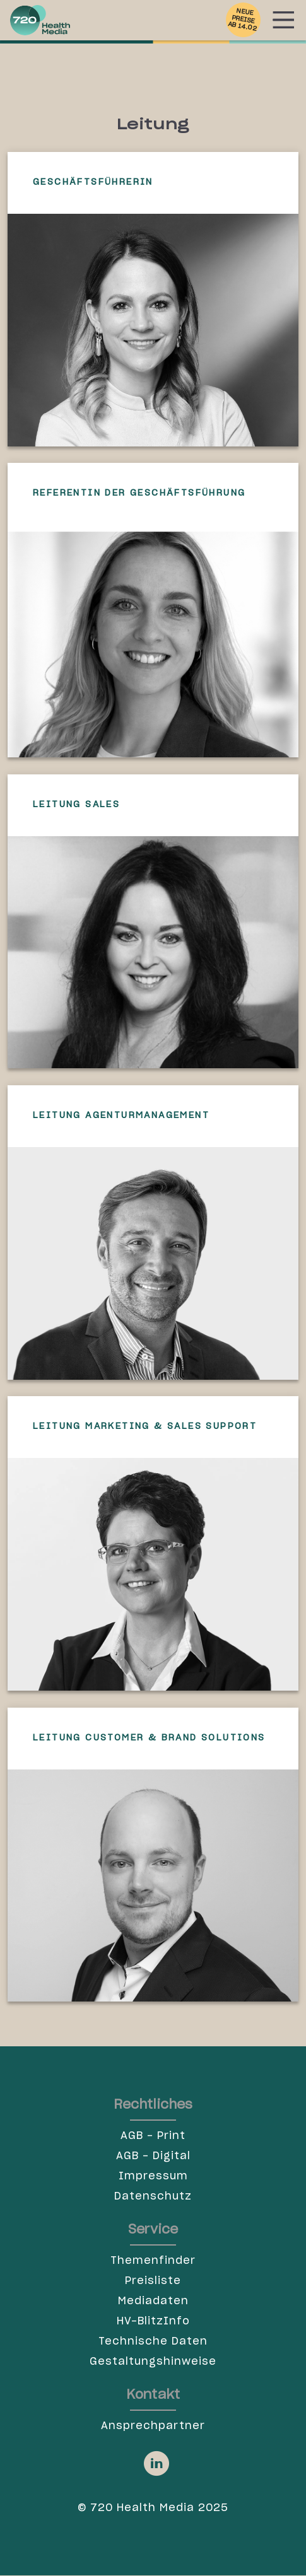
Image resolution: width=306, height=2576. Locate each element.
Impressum (153, 2176)
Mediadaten (153, 2301)
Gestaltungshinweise (153, 2362)
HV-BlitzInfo (153, 2321)
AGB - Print (153, 2136)
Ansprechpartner (153, 2426)
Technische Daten (153, 2341)
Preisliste (153, 2281)
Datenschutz (153, 2196)
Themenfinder (153, 2261)
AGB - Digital (153, 2156)
